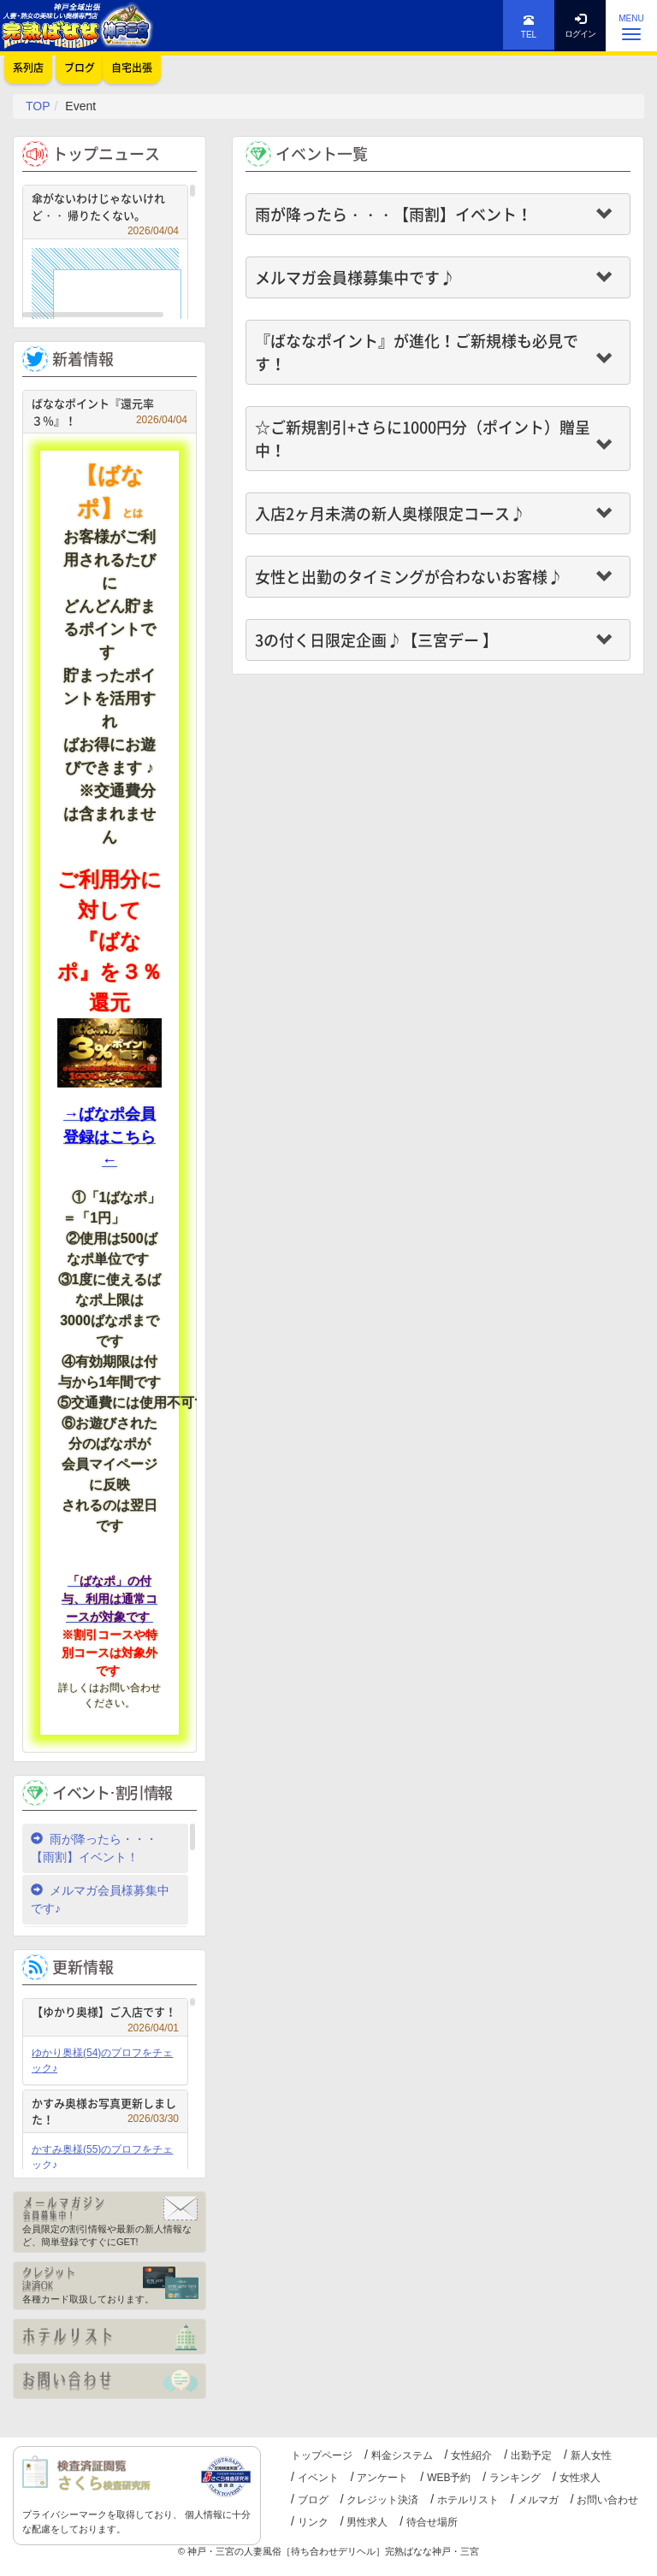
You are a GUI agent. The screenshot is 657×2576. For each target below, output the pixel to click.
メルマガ (538, 2500)
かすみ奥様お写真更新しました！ (105, 2111)
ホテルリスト (468, 2500)
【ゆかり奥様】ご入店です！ (105, 2014)
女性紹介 (471, 2455)
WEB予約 (449, 2478)
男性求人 (367, 2522)
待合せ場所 (432, 2522)
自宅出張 (131, 67)
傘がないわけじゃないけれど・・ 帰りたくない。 (105, 208)
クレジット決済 (382, 2500)
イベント (318, 2478)
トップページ (321, 2455)
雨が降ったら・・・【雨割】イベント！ (94, 1848)
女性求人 (580, 2478)
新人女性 (591, 2455)
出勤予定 (531, 2455)
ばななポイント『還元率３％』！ (109, 411)
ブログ (313, 2500)
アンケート (382, 2478)
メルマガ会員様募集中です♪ (100, 1899)
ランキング (515, 2478)
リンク (313, 2522)
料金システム (402, 2455)
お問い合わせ (607, 2500)
